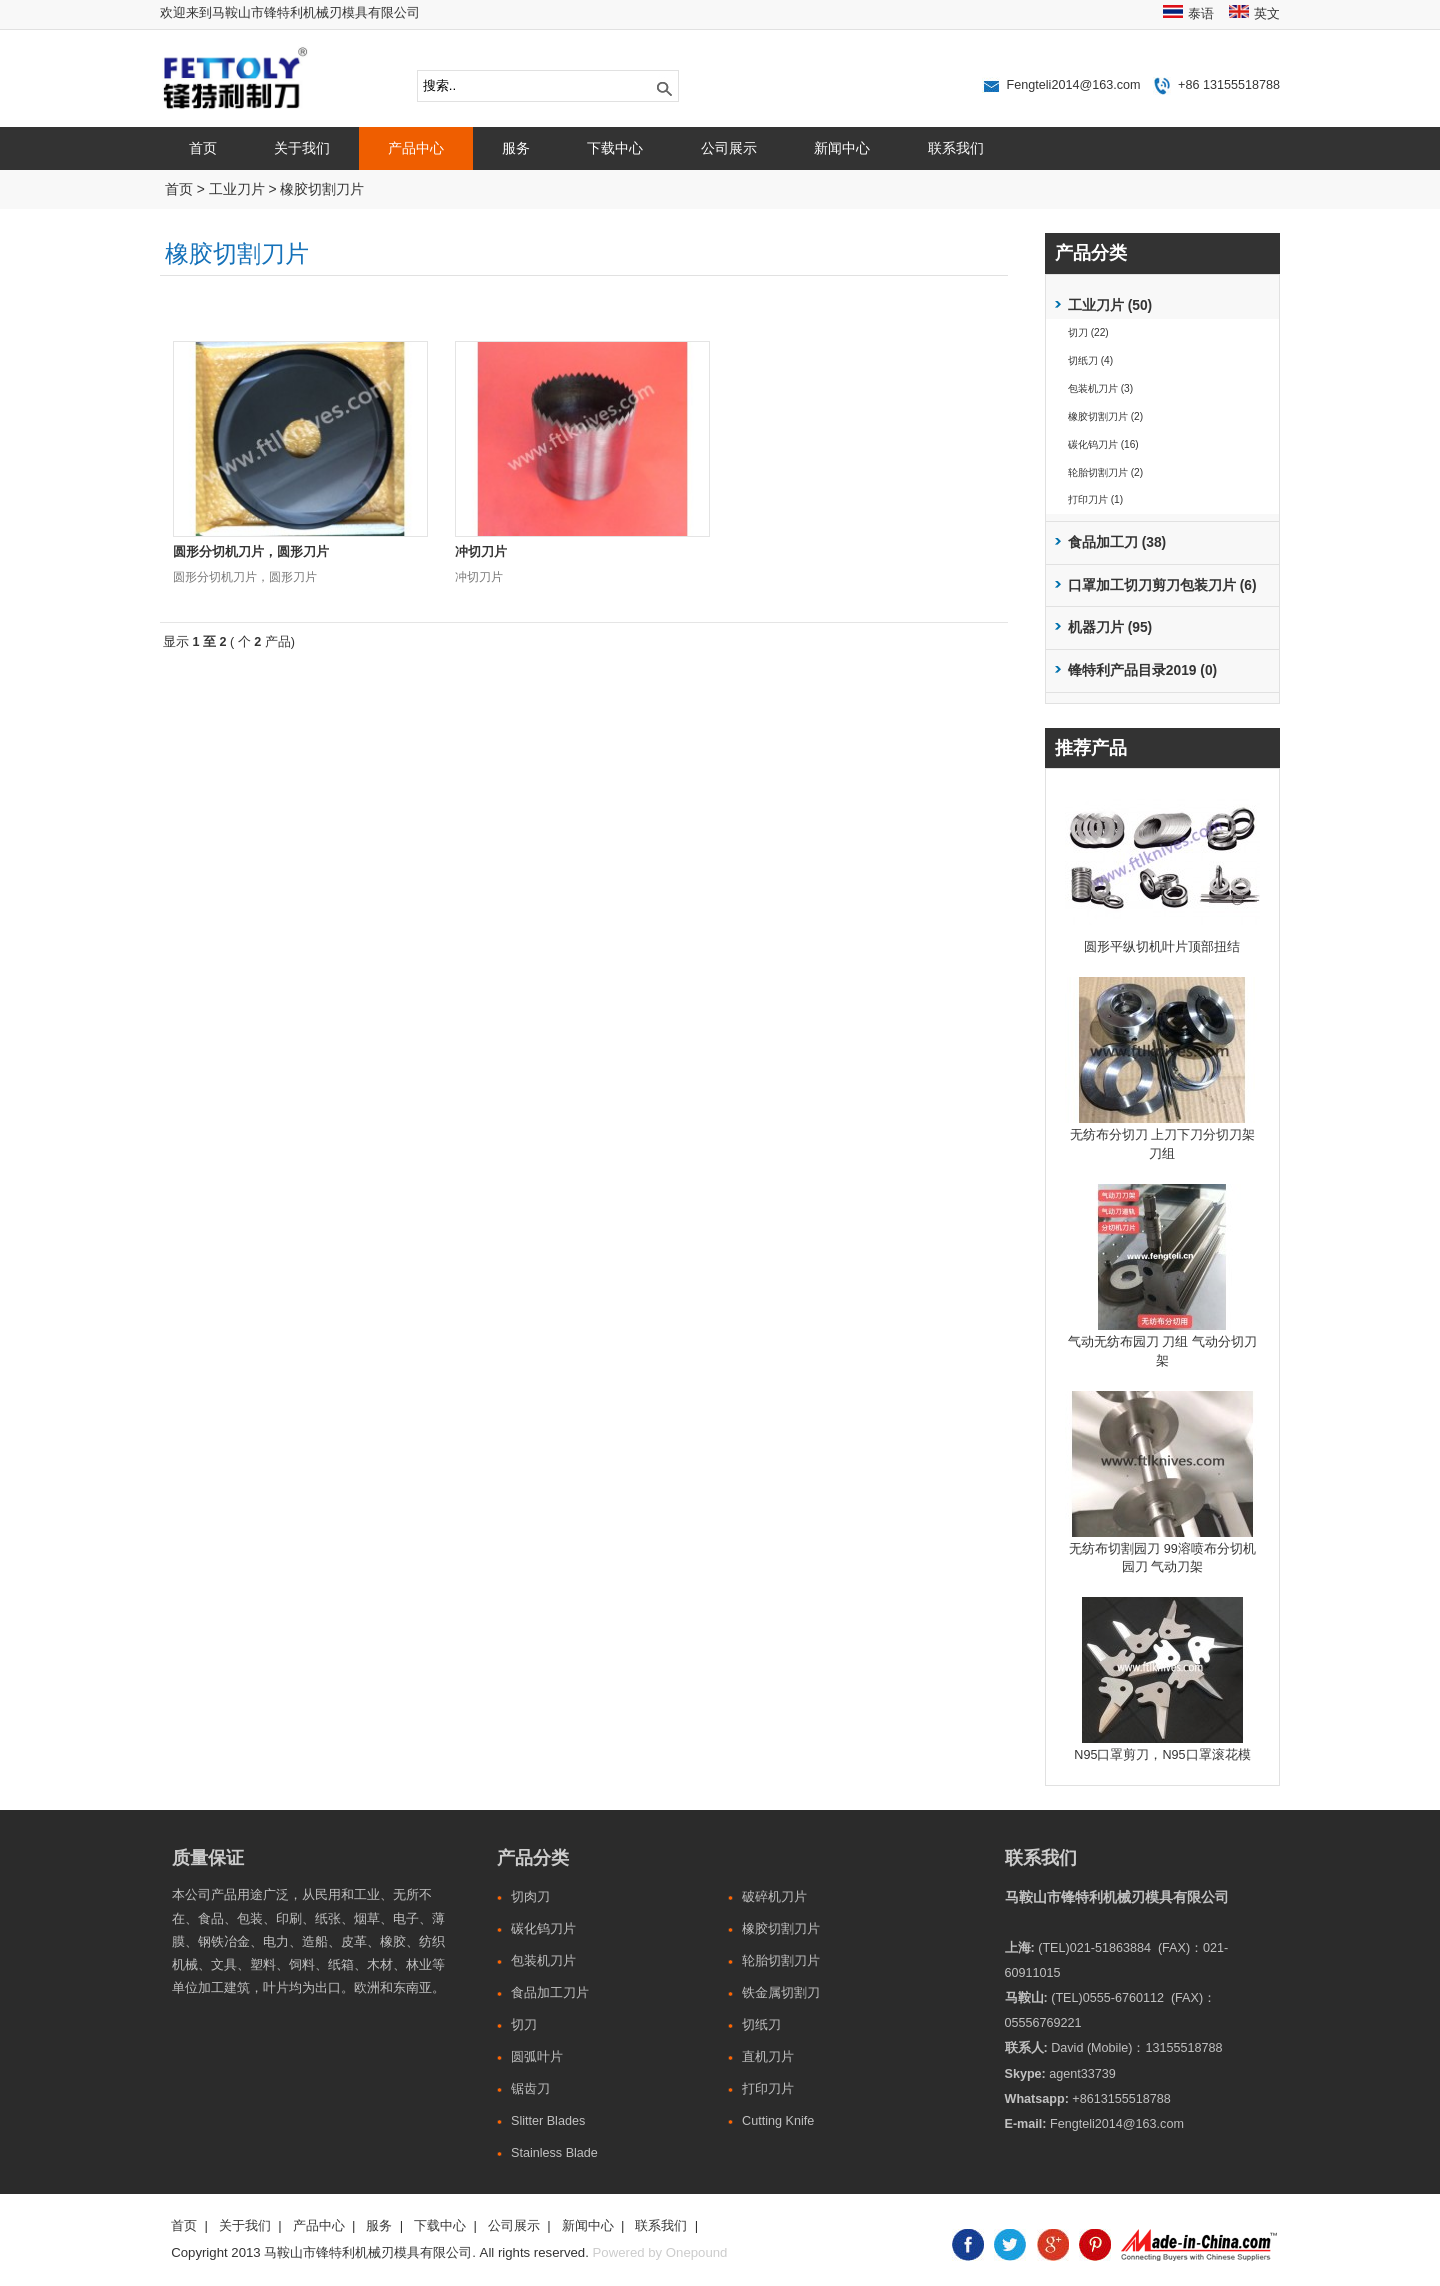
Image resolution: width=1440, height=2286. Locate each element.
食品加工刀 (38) (1117, 542)
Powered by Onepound (660, 2252)
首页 (203, 148)
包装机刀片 (543, 1961)
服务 (516, 148)
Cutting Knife (778, 2121)
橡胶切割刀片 (322, 189)
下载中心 (615, 148)
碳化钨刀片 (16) (1103, 444)
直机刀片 (768, 2057)
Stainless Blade (554, 2153)
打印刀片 (768, 2089)
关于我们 (302, 148)
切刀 (524, 2025)
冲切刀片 (481, 552)
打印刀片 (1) (1095, 499)
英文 (1267, 14)
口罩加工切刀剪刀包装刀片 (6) (1162, 585)
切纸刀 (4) (1090, 360)
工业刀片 (237, 189)
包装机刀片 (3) (1100, 388)
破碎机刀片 (774, 1897)
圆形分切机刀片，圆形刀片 (251, 552)
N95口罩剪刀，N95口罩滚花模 (1162, 1755)
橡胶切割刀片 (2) (1105, 416)
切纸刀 (761, 2025)
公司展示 (729, 148)
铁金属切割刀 (781, 1993)
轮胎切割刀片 (781, 1961)
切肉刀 (530, 1897)
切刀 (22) (1088, 332)
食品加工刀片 (550, 1993)
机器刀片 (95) (1110, 627)
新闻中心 (842, 148)
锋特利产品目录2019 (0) (1142, 670)
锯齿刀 (530, 2089)
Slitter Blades (548, 2121)
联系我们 (956, 148)
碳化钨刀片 (543, 1929)
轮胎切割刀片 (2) (1105, 472)
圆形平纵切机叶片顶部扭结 (1162, 947)
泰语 (1201, 14)
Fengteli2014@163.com (1074, 85)
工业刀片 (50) (1110, 305)
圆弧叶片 (537, 2057)
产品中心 (416, 148)
